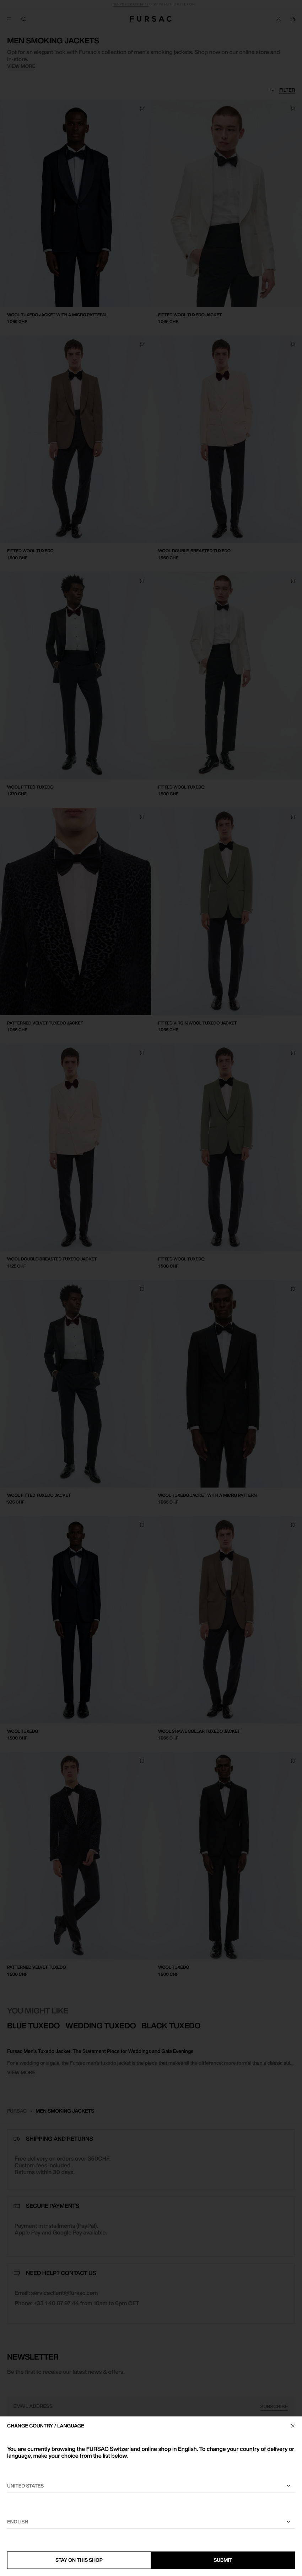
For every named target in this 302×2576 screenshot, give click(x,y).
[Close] (292, 2425)
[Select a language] (151, 2522)
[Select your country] (151, 2486)
